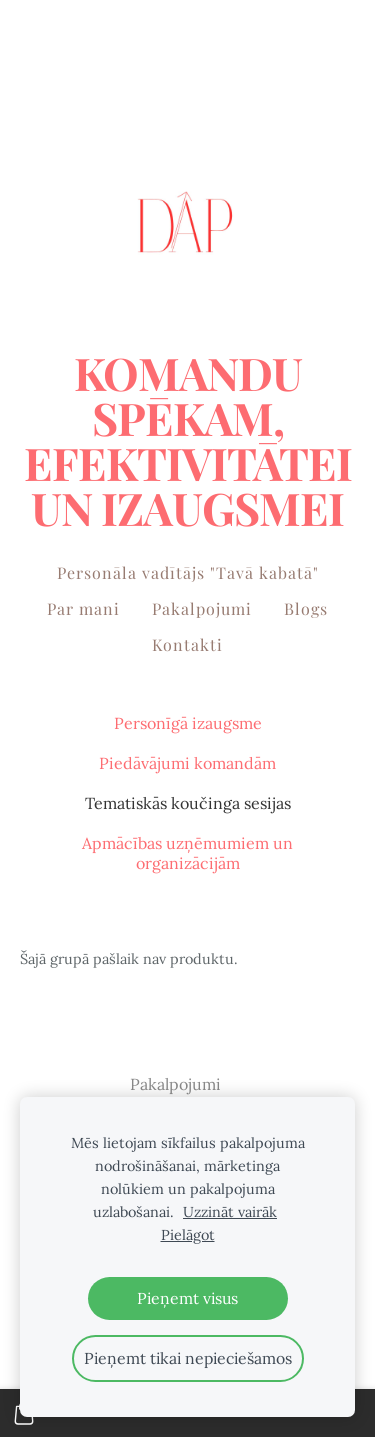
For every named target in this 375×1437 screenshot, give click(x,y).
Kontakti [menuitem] (187, 644)
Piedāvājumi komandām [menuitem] (187, 763)
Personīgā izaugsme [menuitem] (188, 723)
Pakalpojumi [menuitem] (202, 608)
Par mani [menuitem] (83, 608)
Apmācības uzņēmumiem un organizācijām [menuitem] (187, 853)
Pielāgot (188, 1235)
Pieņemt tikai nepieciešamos (188, 1358)
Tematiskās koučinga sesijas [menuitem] (188, 803)
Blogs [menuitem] (306, 608)
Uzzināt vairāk (230, 1212)
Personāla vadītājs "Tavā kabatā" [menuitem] (188, 572)
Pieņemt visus (187, 1298)
